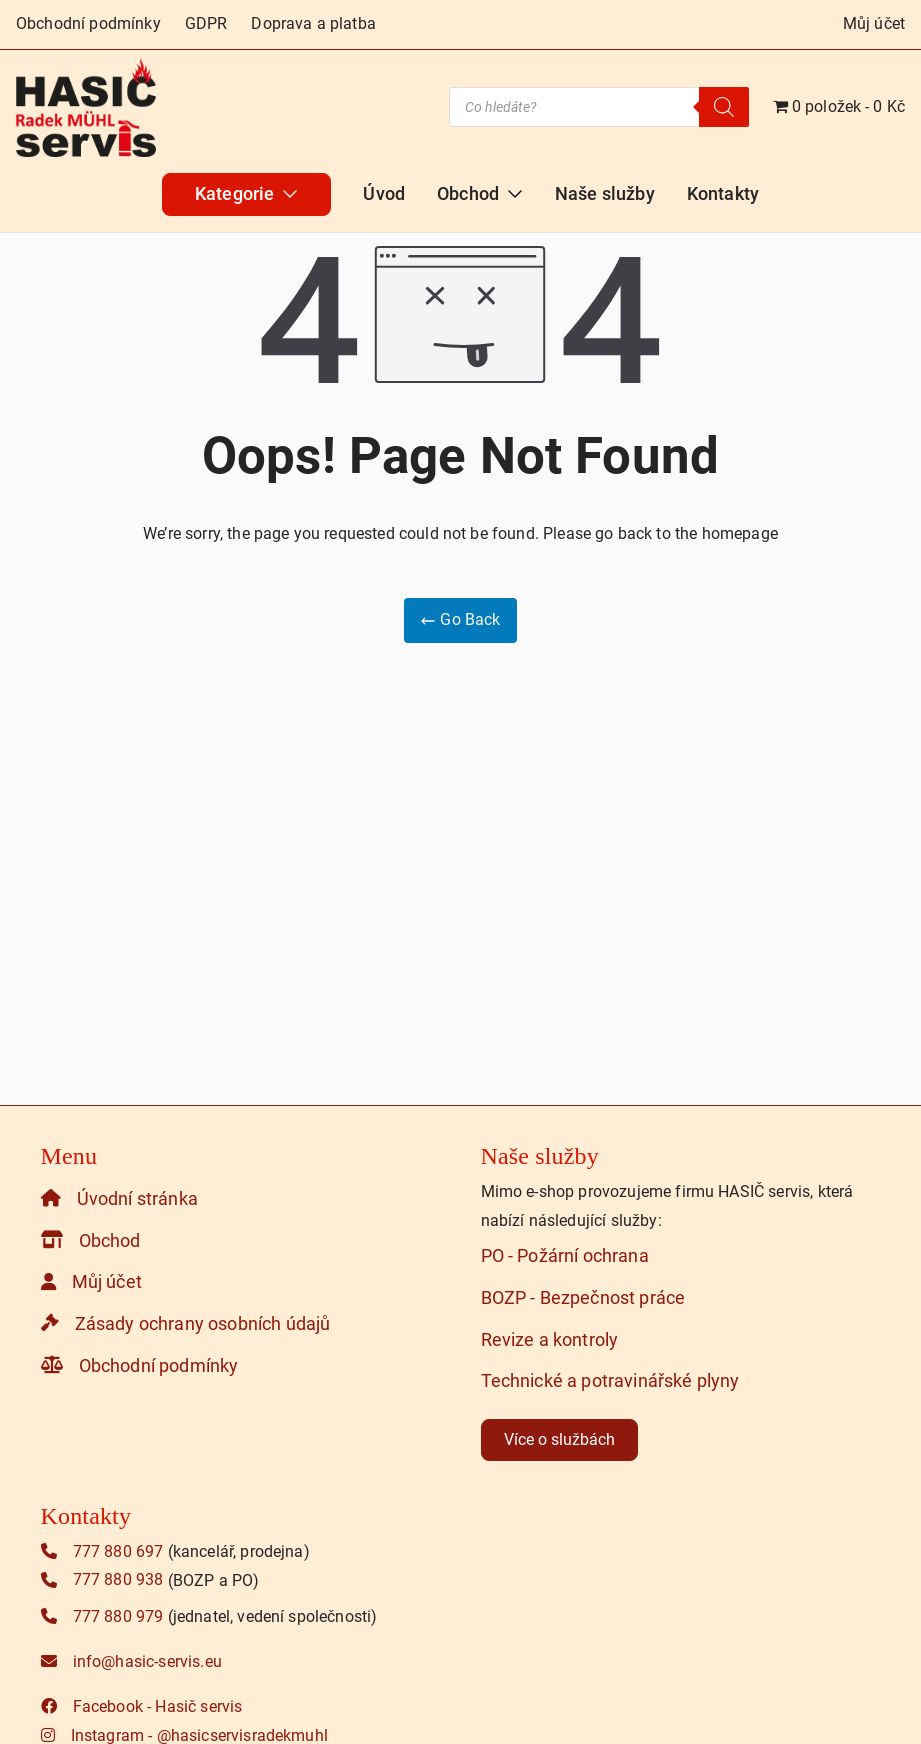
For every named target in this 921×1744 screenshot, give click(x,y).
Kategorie (246, 194)
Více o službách (559, 1439)
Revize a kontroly (550, 1339)
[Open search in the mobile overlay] (599, 107)
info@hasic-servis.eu (131, 1661)
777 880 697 (102, 1551)
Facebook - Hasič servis (142, 1706)
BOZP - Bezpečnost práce (583, 1298)
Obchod (480, 194)
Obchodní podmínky (88, 23)
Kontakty (723, 194)
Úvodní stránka (119, 1198)
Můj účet (874, 23)
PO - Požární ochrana (565, 1256)
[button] (286, 194)
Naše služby (605, 194)
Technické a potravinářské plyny (610, 1381)
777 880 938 (102, 1580)
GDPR (206, 23)
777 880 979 (102, 1616)
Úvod (384, 194)
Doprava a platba (313, 23)
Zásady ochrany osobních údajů (186, 1323)
